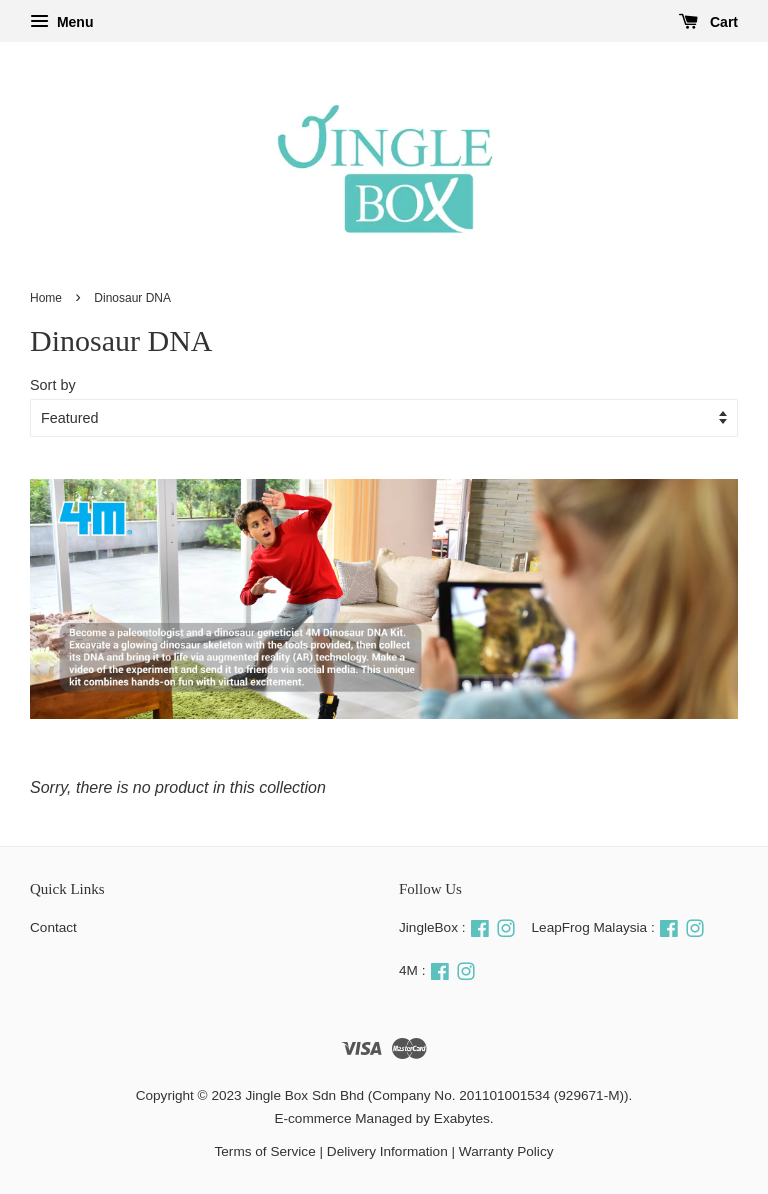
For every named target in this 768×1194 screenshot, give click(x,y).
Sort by (53, 385)
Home (46, 298)
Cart (708, 22)
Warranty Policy (506, 1151)
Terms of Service (265, 1151)
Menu (61, 22)
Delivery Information (387, 1151)
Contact (53, 927)
